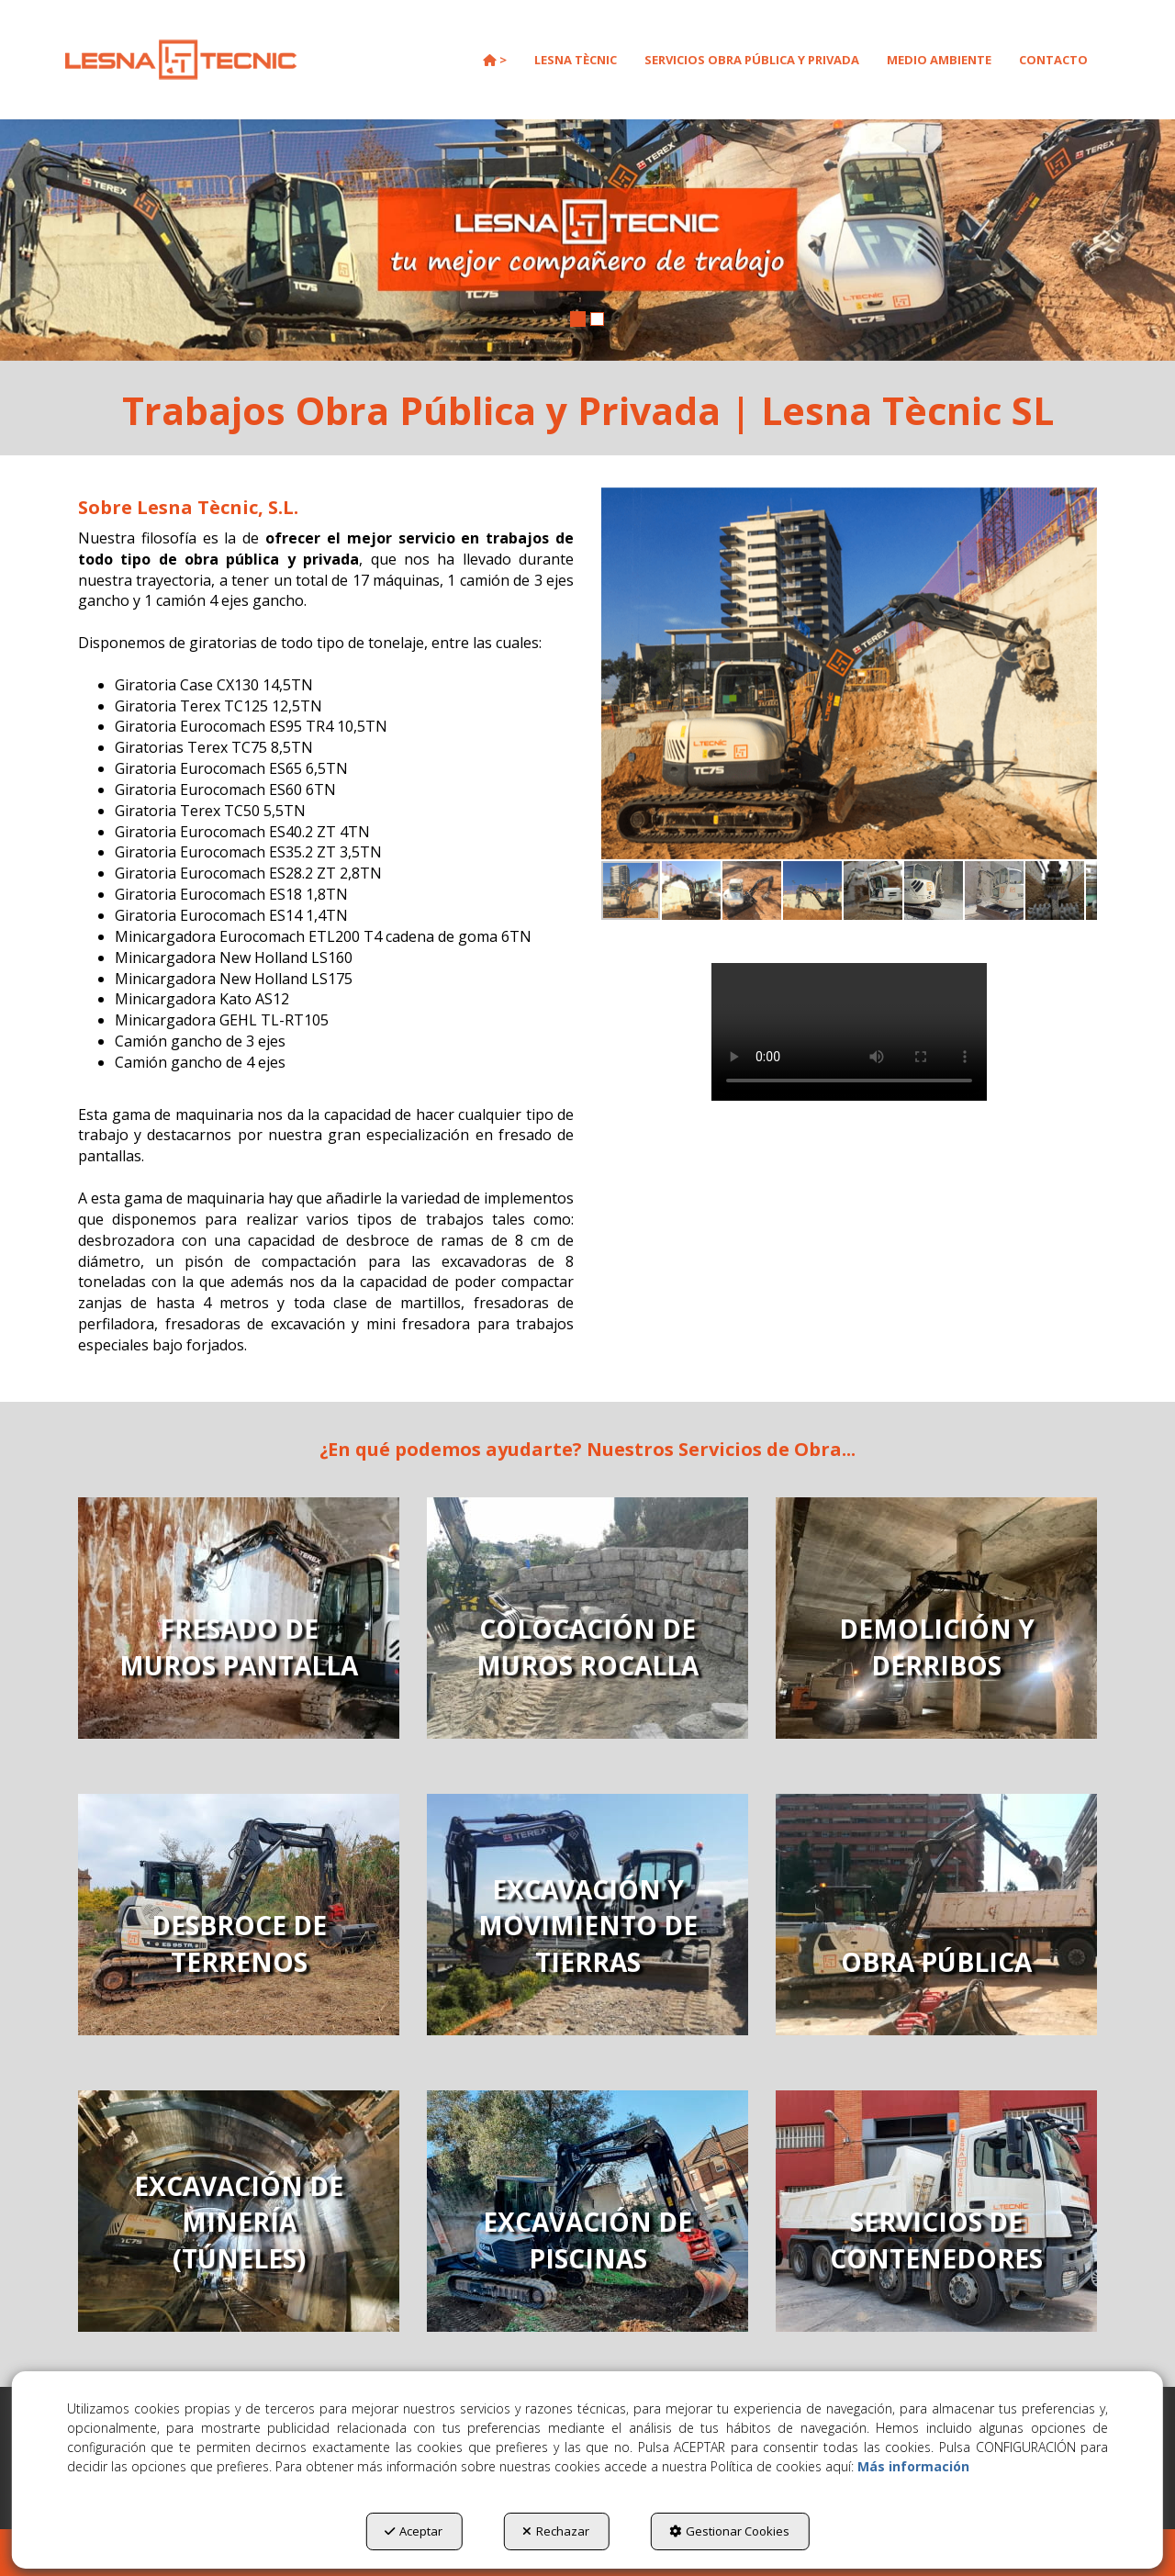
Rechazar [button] (555, 2531)
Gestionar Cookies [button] (729, 2531)
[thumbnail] (238, 1618)
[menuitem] (494, 60)
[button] (181, 59)
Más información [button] (913, 2466)
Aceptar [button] (413, 2531)
